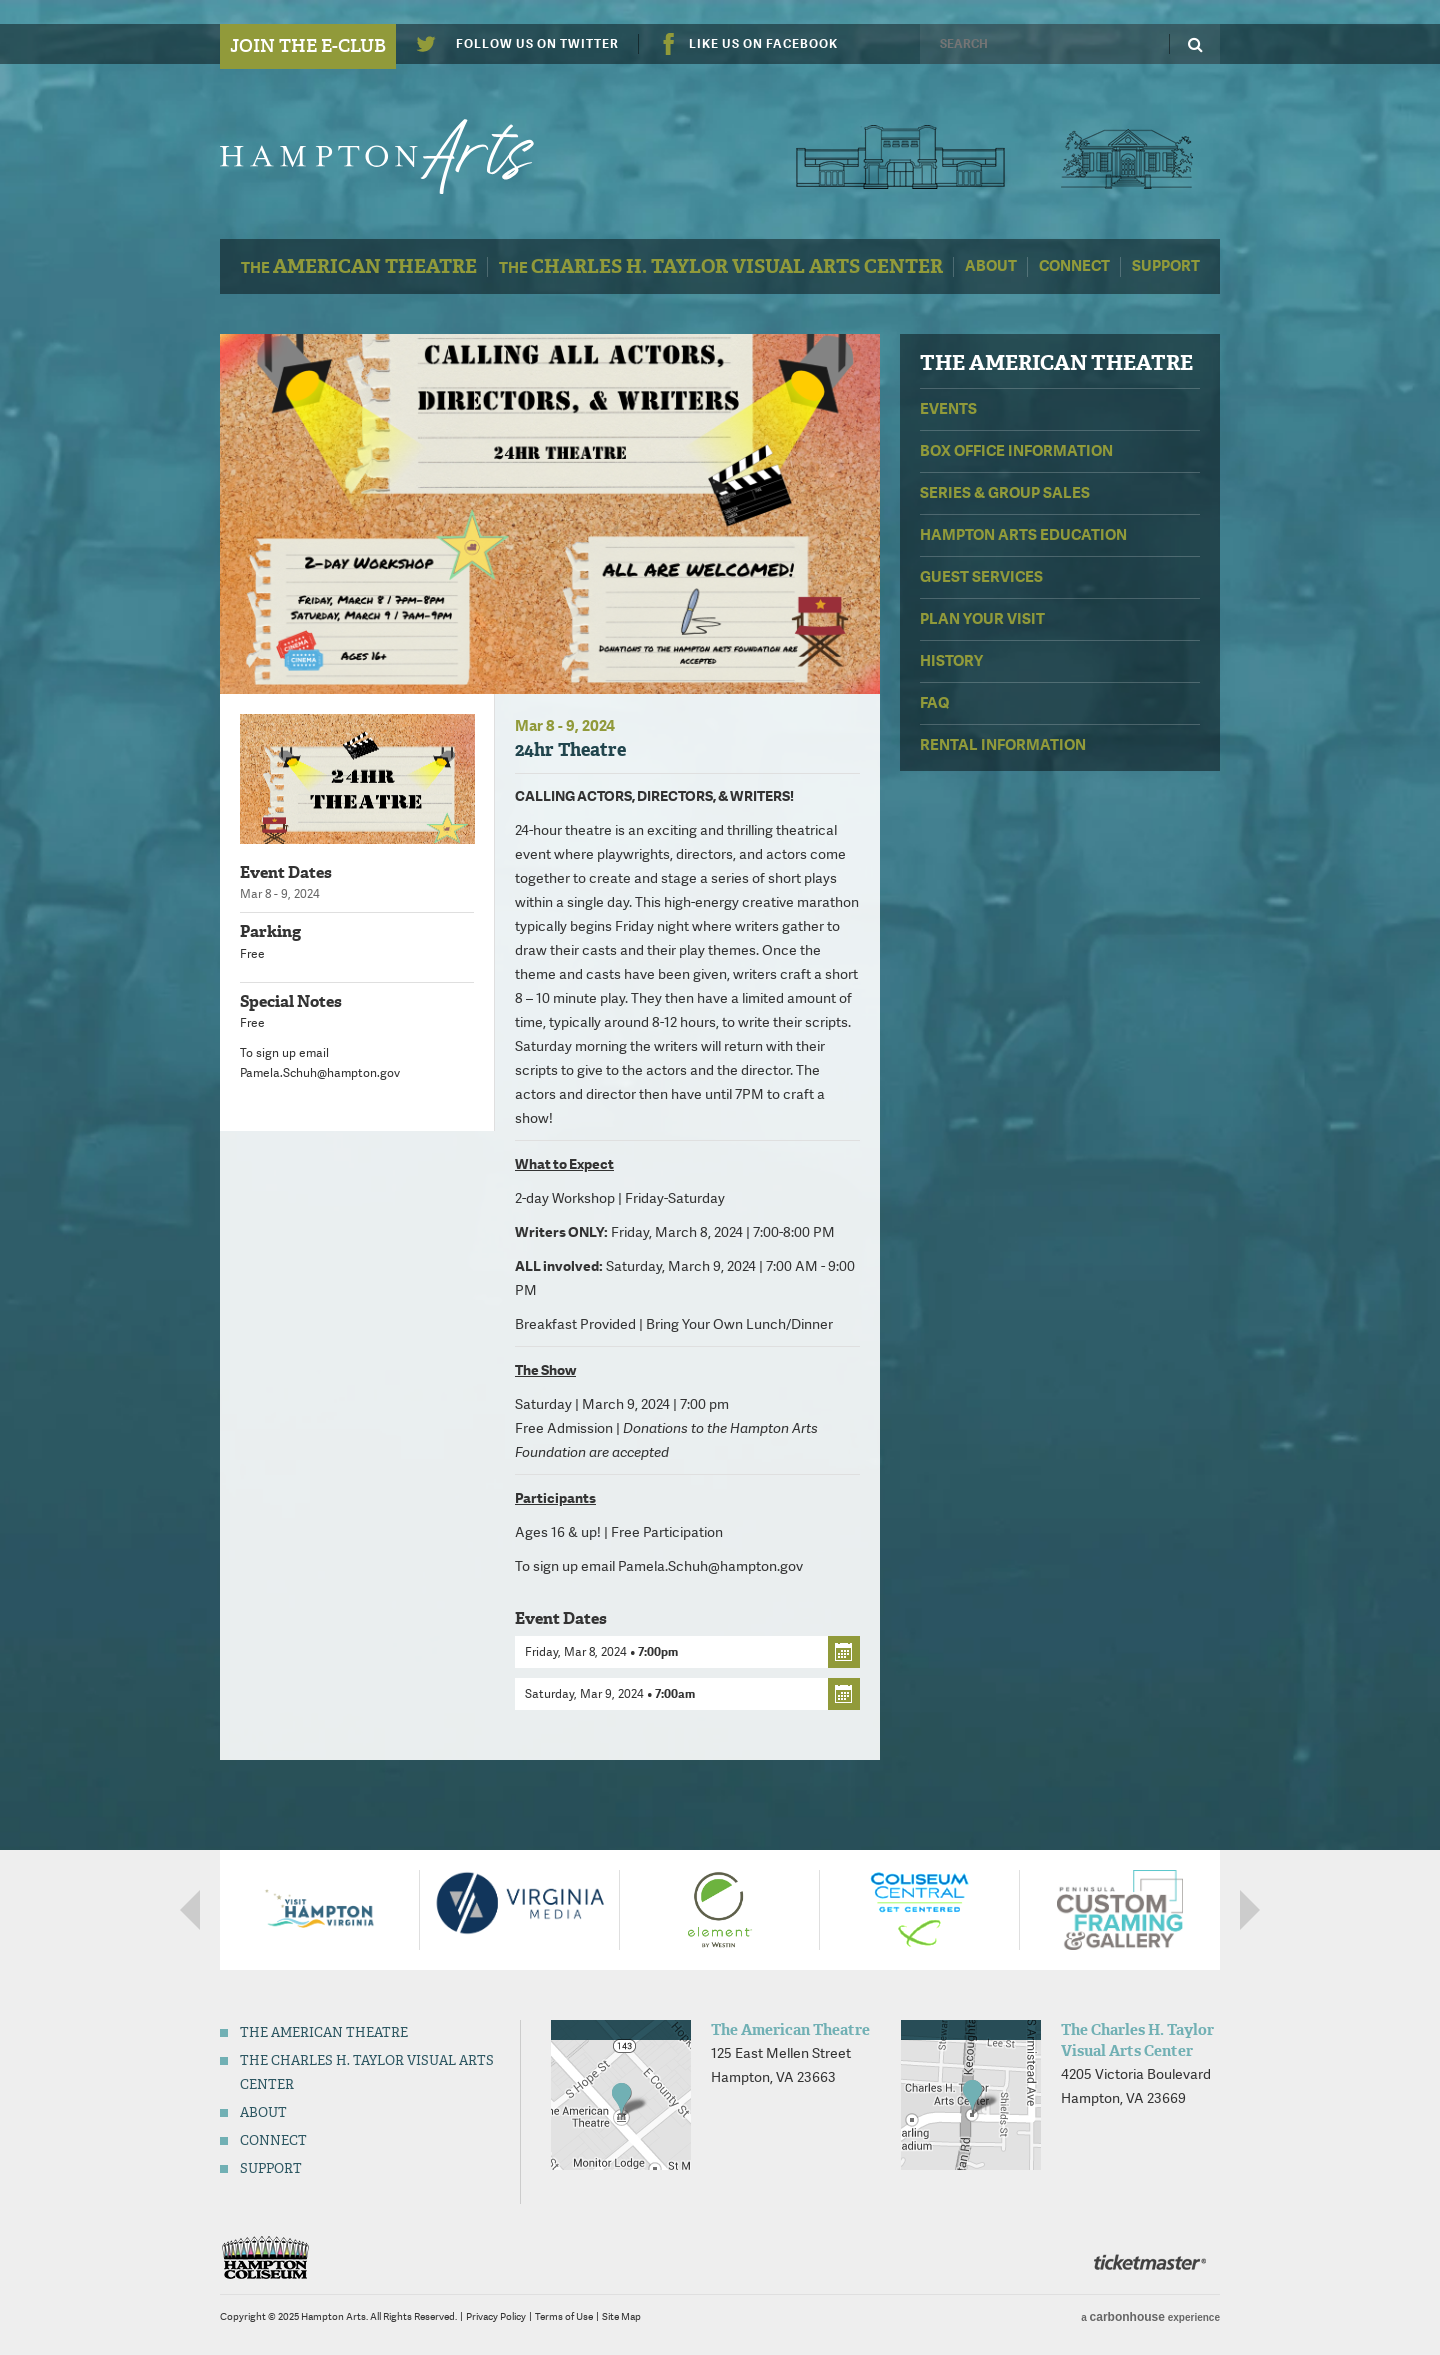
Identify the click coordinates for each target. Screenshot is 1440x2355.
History (951, 661)
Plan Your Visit (982, 619)
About (991, 266)
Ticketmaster (1150, 2262)
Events (948, 409)
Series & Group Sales (1005, 493)
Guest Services (981, 577)
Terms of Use (564, 2316)
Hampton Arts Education (1023, 535)
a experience (1150, 2317)
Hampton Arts (397, 156)
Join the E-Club (308, 46)
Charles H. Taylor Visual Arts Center (1126, 156)
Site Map (621, 2316)
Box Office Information (1016, 451)
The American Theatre (901, 156)
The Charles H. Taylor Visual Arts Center (1137, 2040)
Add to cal (844, 1652)
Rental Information (1003, 745)
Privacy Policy (496, 2316)
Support (1166, 266)
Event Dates (286, 872)
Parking (270, 931)
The (359, 266)
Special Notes (291, 1001)
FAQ (934, 703)
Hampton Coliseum (265, 2257)
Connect (1074, 266)
